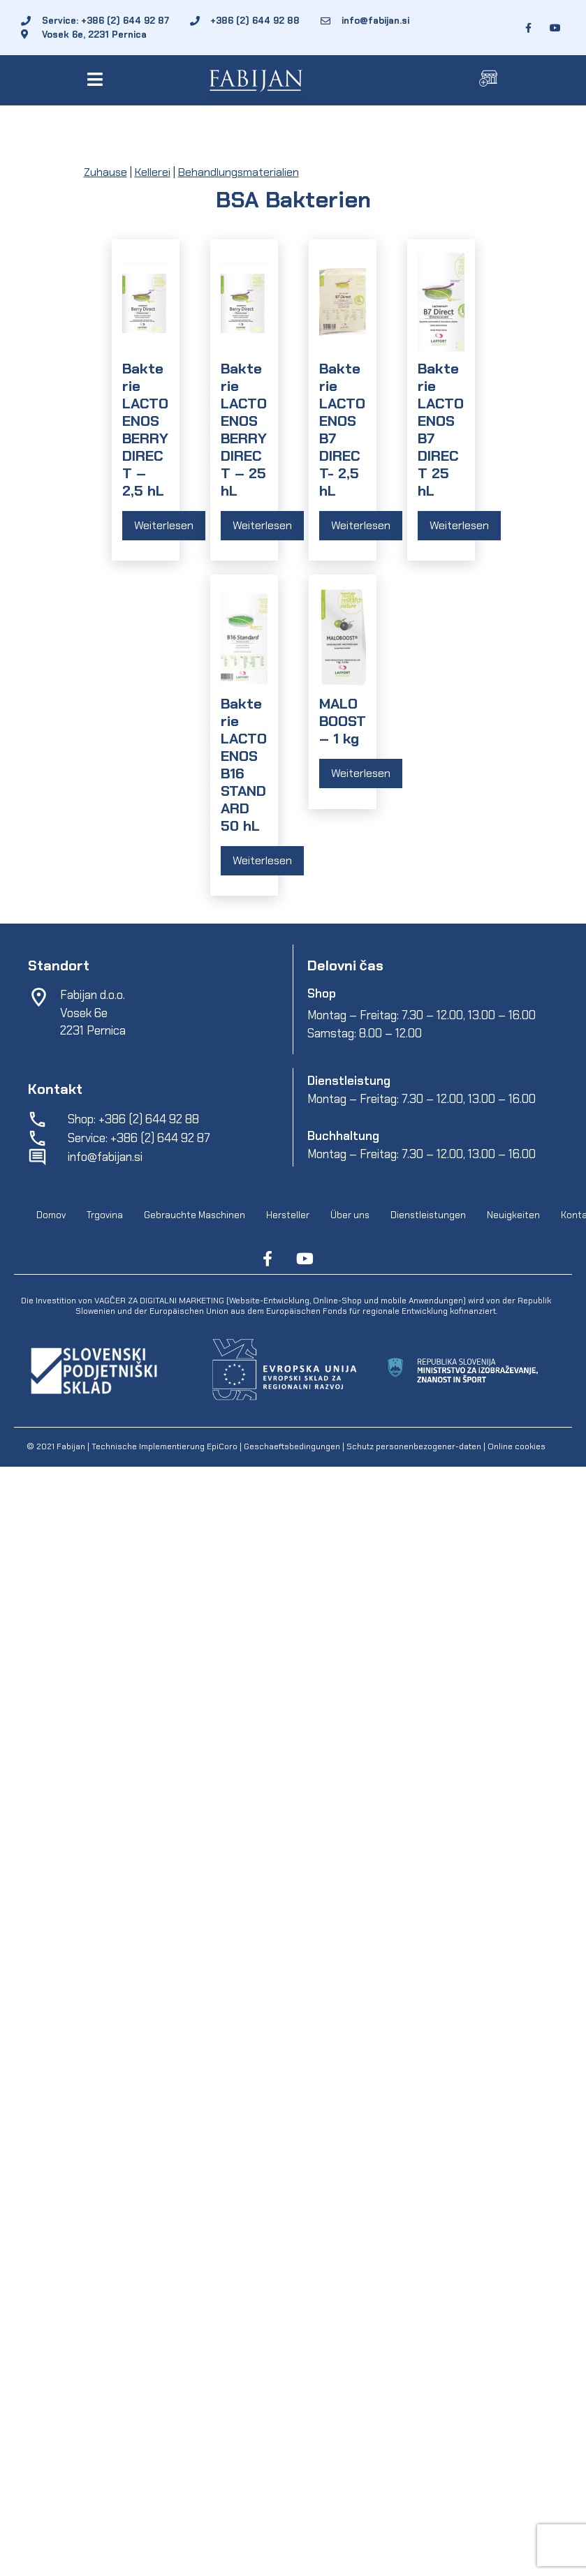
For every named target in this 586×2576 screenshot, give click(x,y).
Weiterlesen (163, 525)
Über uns (349, 1215)
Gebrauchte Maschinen (194, 1215)
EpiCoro (222, 1446)
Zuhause (105, 172)
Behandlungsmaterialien (238, 172)
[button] (97, 79)
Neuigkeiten (513, 1215)
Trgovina (105, 1215)
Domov (51, 1215)
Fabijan (71, 1446)
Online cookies (515, 1446)
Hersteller (287, 1215)
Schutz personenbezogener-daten (413, 1446)
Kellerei (152, 172)
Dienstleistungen (428, 1215)
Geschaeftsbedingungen (293, 1446)
